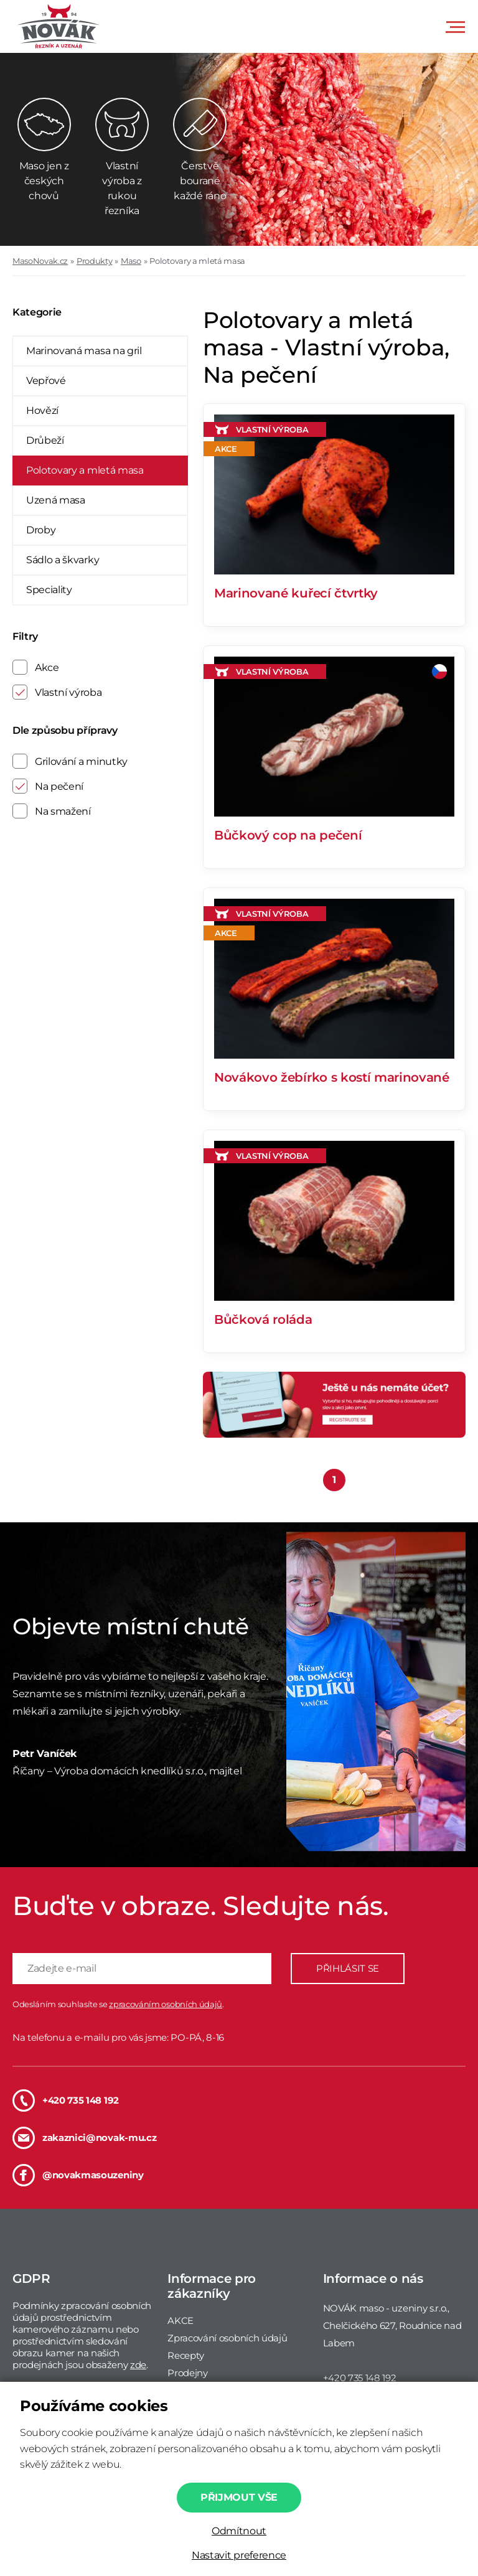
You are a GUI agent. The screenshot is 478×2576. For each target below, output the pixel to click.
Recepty (185, 2355)
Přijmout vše (239, 2497)
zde (138, 2365)
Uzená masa (55, 500)
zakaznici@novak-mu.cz (84, 2138)
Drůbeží (45, 440)
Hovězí (42, 410)
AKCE (180, 2320)
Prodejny (187, 2373)
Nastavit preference (239, 2555)
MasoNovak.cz (40, 261)
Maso (131, 261)
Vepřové (46, 380)
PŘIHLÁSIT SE (347, 1968)
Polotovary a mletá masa (197, 261)
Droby (40, 530)
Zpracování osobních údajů (227, 2338)
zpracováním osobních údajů (165, 2004)
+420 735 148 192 (65, 2100)
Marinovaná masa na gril (84, 351)
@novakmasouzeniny (78, 2175)
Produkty (94, 261)
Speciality (49, 590)
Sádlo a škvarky (62, 560)
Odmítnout (239, 2531)
